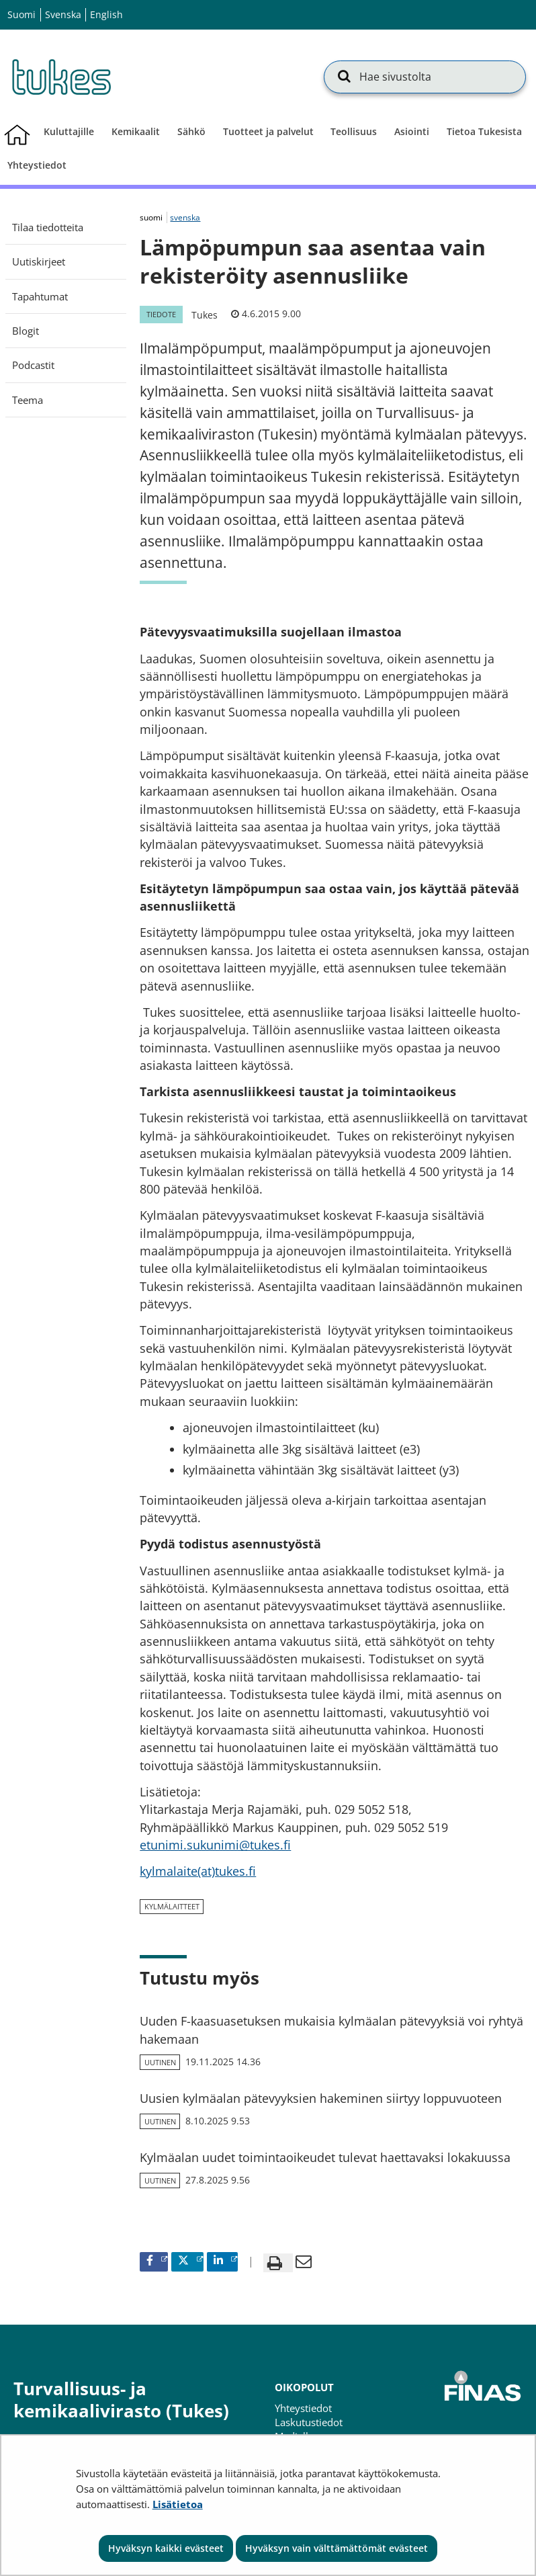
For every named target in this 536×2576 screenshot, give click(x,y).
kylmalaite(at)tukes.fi (198, 1871)
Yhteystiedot (303, 2408)
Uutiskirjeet (38, 261)
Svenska (63, 14)
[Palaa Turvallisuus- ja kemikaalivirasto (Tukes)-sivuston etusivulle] (60, 76)
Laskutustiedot (309, 2422)
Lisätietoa (177, 2504)
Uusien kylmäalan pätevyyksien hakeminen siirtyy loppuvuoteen (321, 2098)
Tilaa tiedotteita (47, 227)
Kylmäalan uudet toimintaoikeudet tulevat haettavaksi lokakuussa (325, 2157)
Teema (27, 400)
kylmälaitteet (171, 1906)
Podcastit (33, 365)
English (106, 14)
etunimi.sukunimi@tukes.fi (215, 1845)
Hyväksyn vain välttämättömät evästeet (336, 2548)
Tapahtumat (40, 296)
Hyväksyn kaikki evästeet (166, 2548)
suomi (152, 217)
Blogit (25, 330)
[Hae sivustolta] (425, 76)
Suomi (21, 14)
